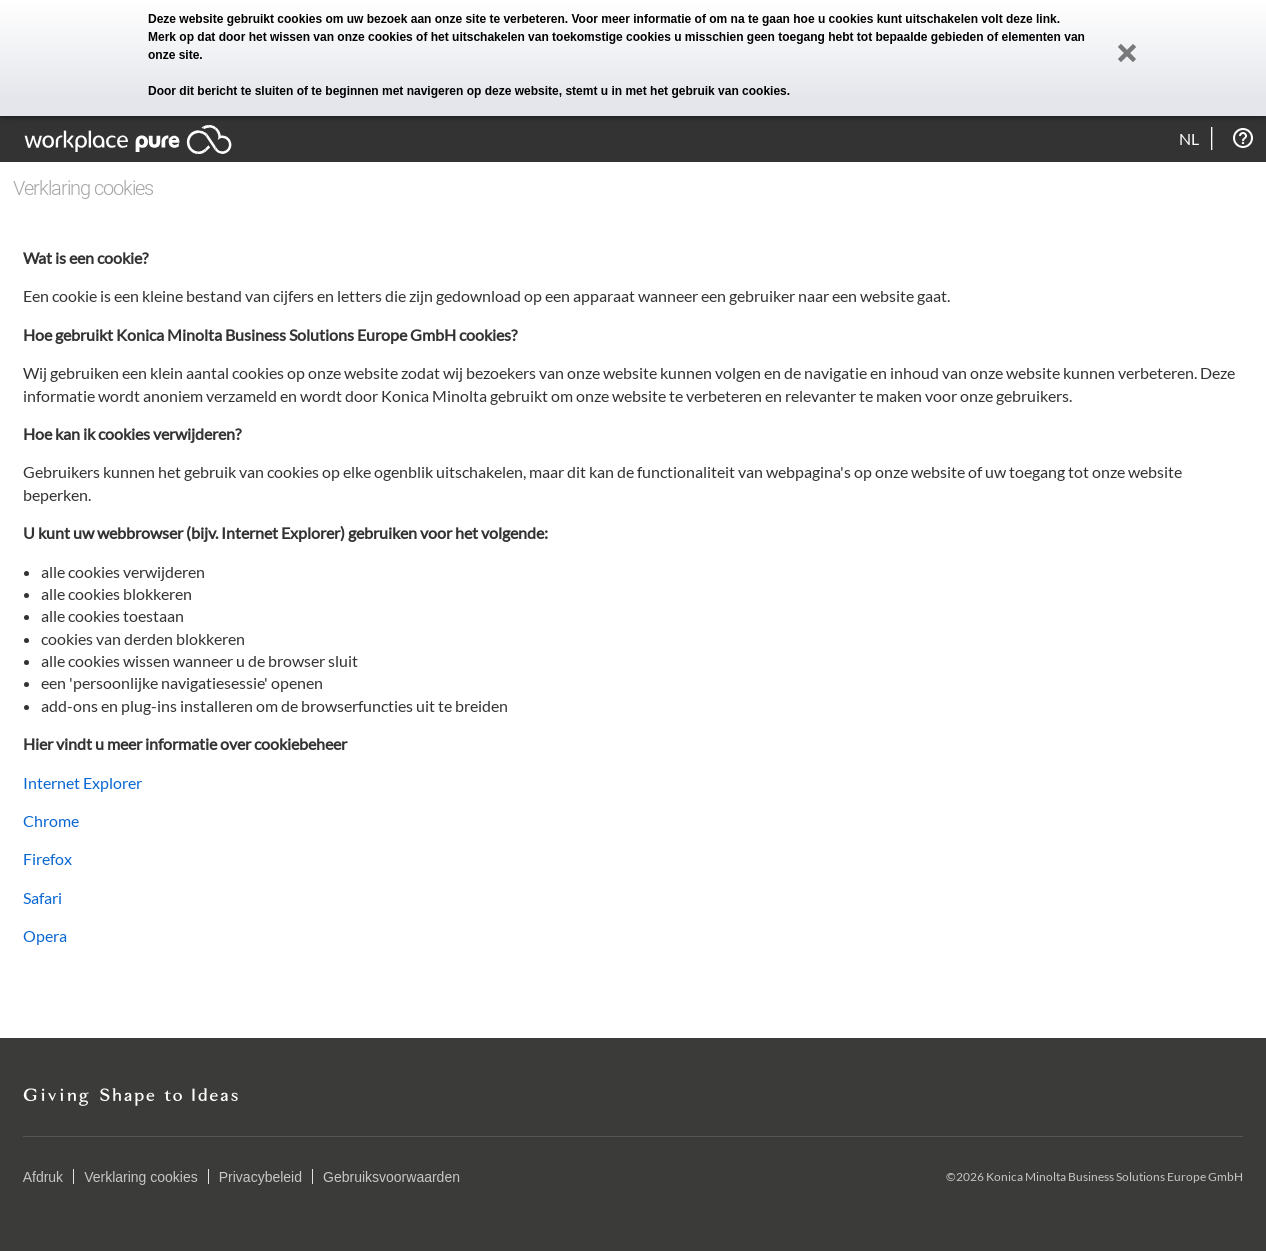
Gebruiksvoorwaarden (391, 1177)
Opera (45, 935)
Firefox (47, 858)
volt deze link (1018, 19)
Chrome (51, 820)
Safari (42, 897)
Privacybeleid (260, 1177)
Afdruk (43, 1177)
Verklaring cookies (141, 1177)
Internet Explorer (82, 782)
